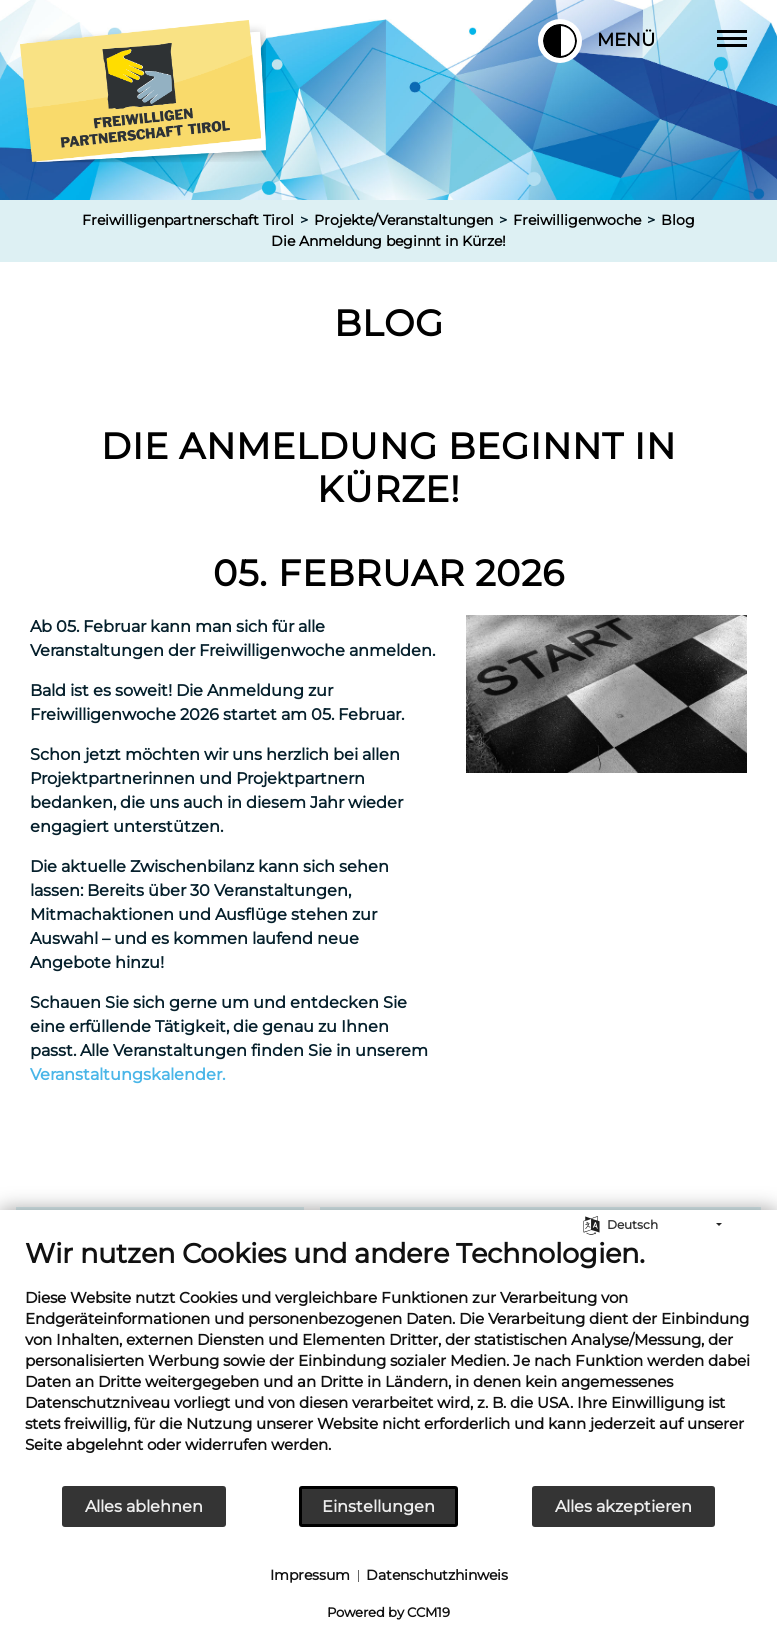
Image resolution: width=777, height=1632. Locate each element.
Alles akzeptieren (623, 1506)
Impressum (310, 1575)
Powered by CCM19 (388, 1612)
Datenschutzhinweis (437, 1575)
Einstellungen (378, 1506)
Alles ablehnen (144, 1506)
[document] (388, 1360)
